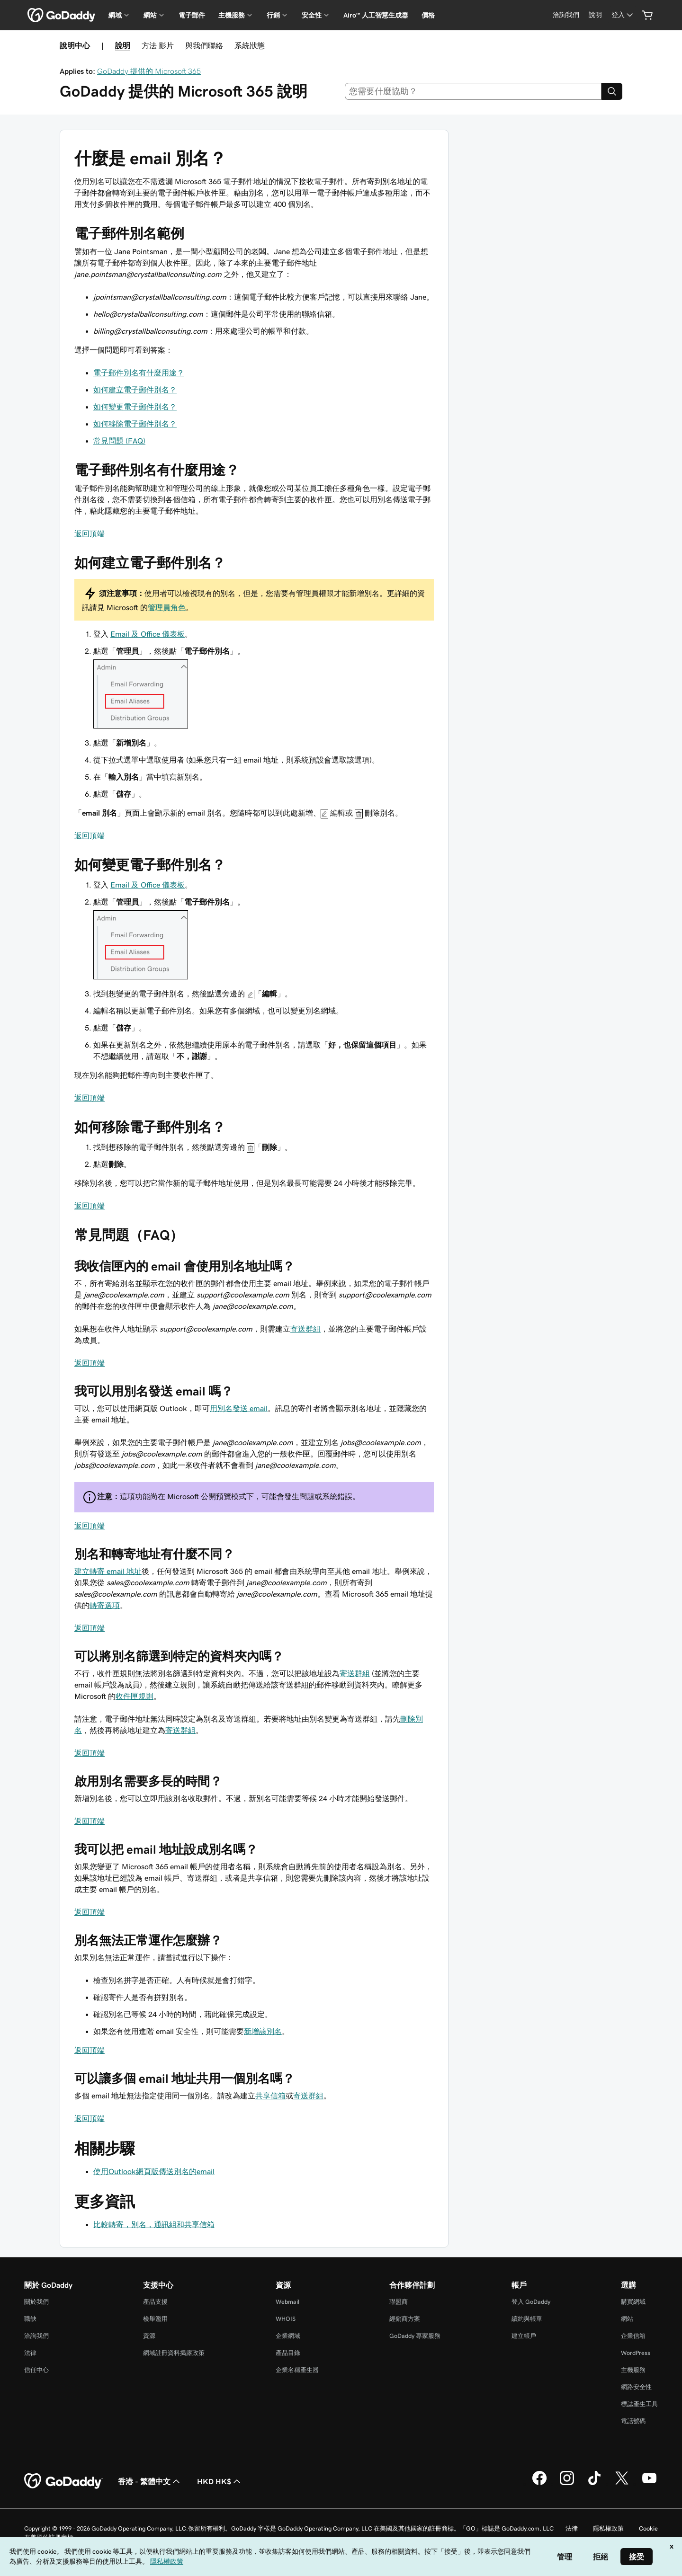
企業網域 (288, 2336)
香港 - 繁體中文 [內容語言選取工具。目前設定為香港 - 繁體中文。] (150, 2481)
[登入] (623, 15)
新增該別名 (263, 2031)
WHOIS (286, 2319)
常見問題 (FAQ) (119, 440)
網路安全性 (636, 2387)
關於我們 (36, 2302)
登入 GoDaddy (531, 2302)
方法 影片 (158, 45)
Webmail (287, 2302)
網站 (627, 2319)
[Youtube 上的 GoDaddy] (649, 2483)
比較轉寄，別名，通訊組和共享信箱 (154, 2224)
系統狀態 (249, 45)
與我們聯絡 (204, 45)
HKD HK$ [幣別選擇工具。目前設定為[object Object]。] (219, 2481)
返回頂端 (89, 533)
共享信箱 (270, 2095)
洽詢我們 (36, 2336)
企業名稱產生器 (297, 2370)
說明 (122, 45)
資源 (149, 2336)
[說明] (595, 15)
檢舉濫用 (155, 2319)
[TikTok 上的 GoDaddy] (594, 2483)
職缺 (30, 2319)
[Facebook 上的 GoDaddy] (539, 2483)
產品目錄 (288, 2353)
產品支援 (155, 2302)
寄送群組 (305, 1328)
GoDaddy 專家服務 (414, 2336)
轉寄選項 (105, 1605)
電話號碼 (633, 2421)
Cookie (648, 2528)
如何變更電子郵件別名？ (135, 406)
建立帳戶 (524, 2336)
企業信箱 (633, 2336)
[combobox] (473, 91)
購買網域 (633, 2302)
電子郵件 (192, 15)
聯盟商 (398, 2302)
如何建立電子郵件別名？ (135, 389)
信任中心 (36, 2370)
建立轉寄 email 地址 (108, 1571)
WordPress (635, 2353)
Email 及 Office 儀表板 (147, 634)
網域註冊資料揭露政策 (174, 2353)
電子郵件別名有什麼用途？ (138, 372)
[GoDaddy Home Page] (63, 2481)
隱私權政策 (608, 2528)
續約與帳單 (527, 2319)
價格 (428, 15)
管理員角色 (167, 607)
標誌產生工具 (639, 2404)
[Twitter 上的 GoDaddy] (621, 2483)
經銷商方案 (404, 2319)
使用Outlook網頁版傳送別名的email (154, 2171)
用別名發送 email (239, 1408)
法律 (30, 2353)
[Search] (611, 91)
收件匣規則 (134, 1696)
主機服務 (633, 2370)
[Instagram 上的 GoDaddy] (566, 2483)
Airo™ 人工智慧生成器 (375, 15)
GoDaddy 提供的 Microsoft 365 (149, 71)
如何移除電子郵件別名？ (135, 423)
